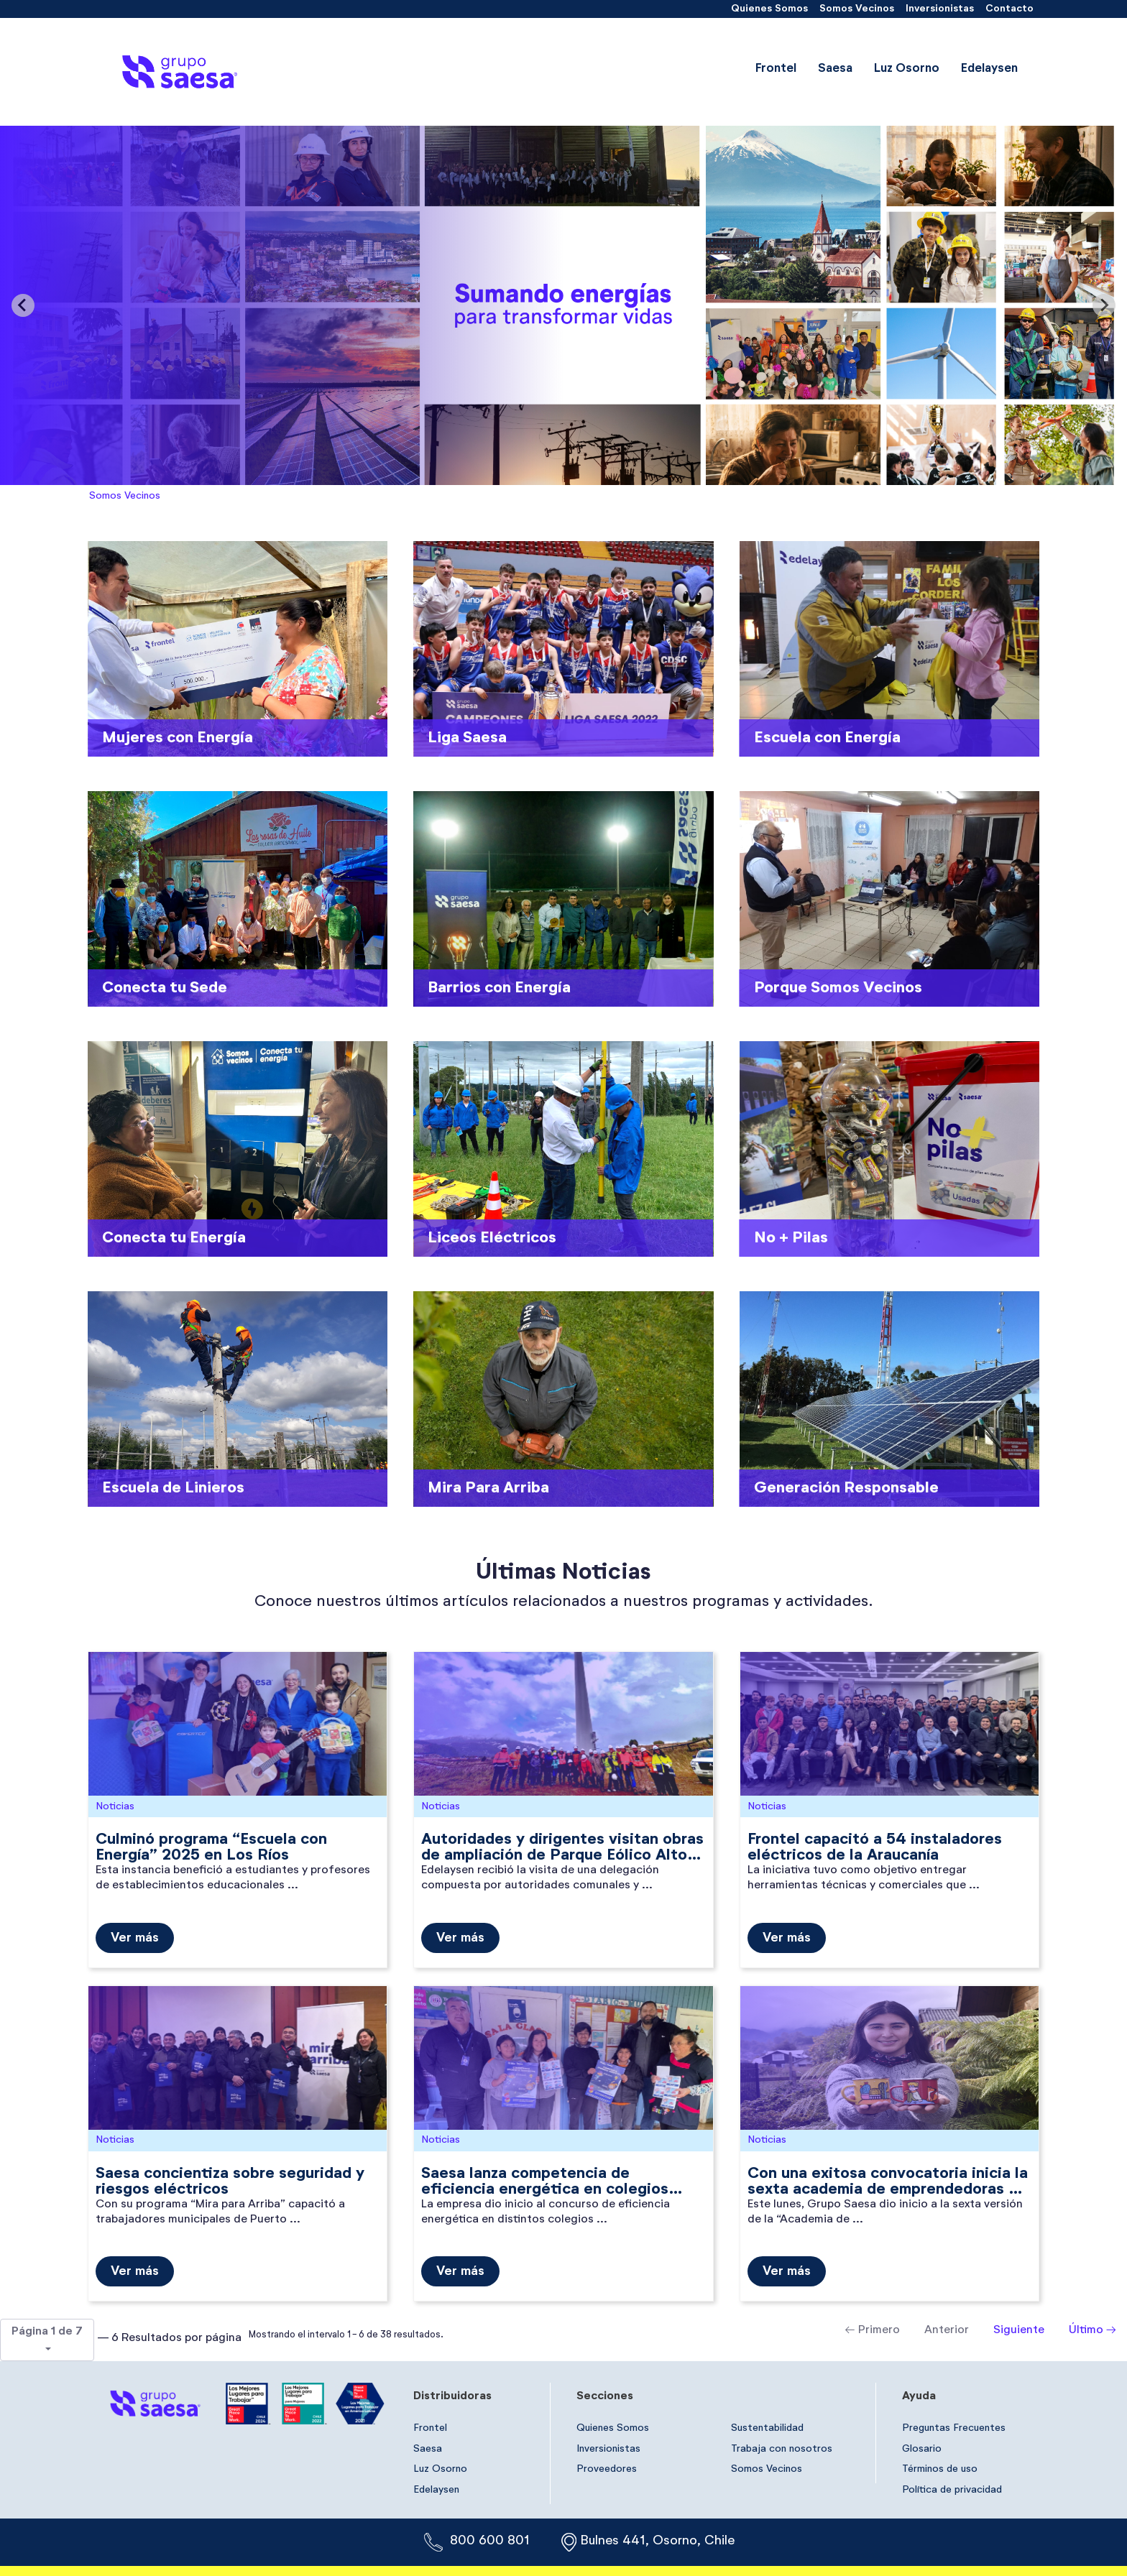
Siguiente (1018, 2330)
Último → (1092, 2330)
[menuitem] (769, 9)
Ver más (135, 1937)
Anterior (946, 2330)
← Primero (872, 2330)
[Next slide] (1104, 305)
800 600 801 (490, 2540)
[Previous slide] (23, 305)
